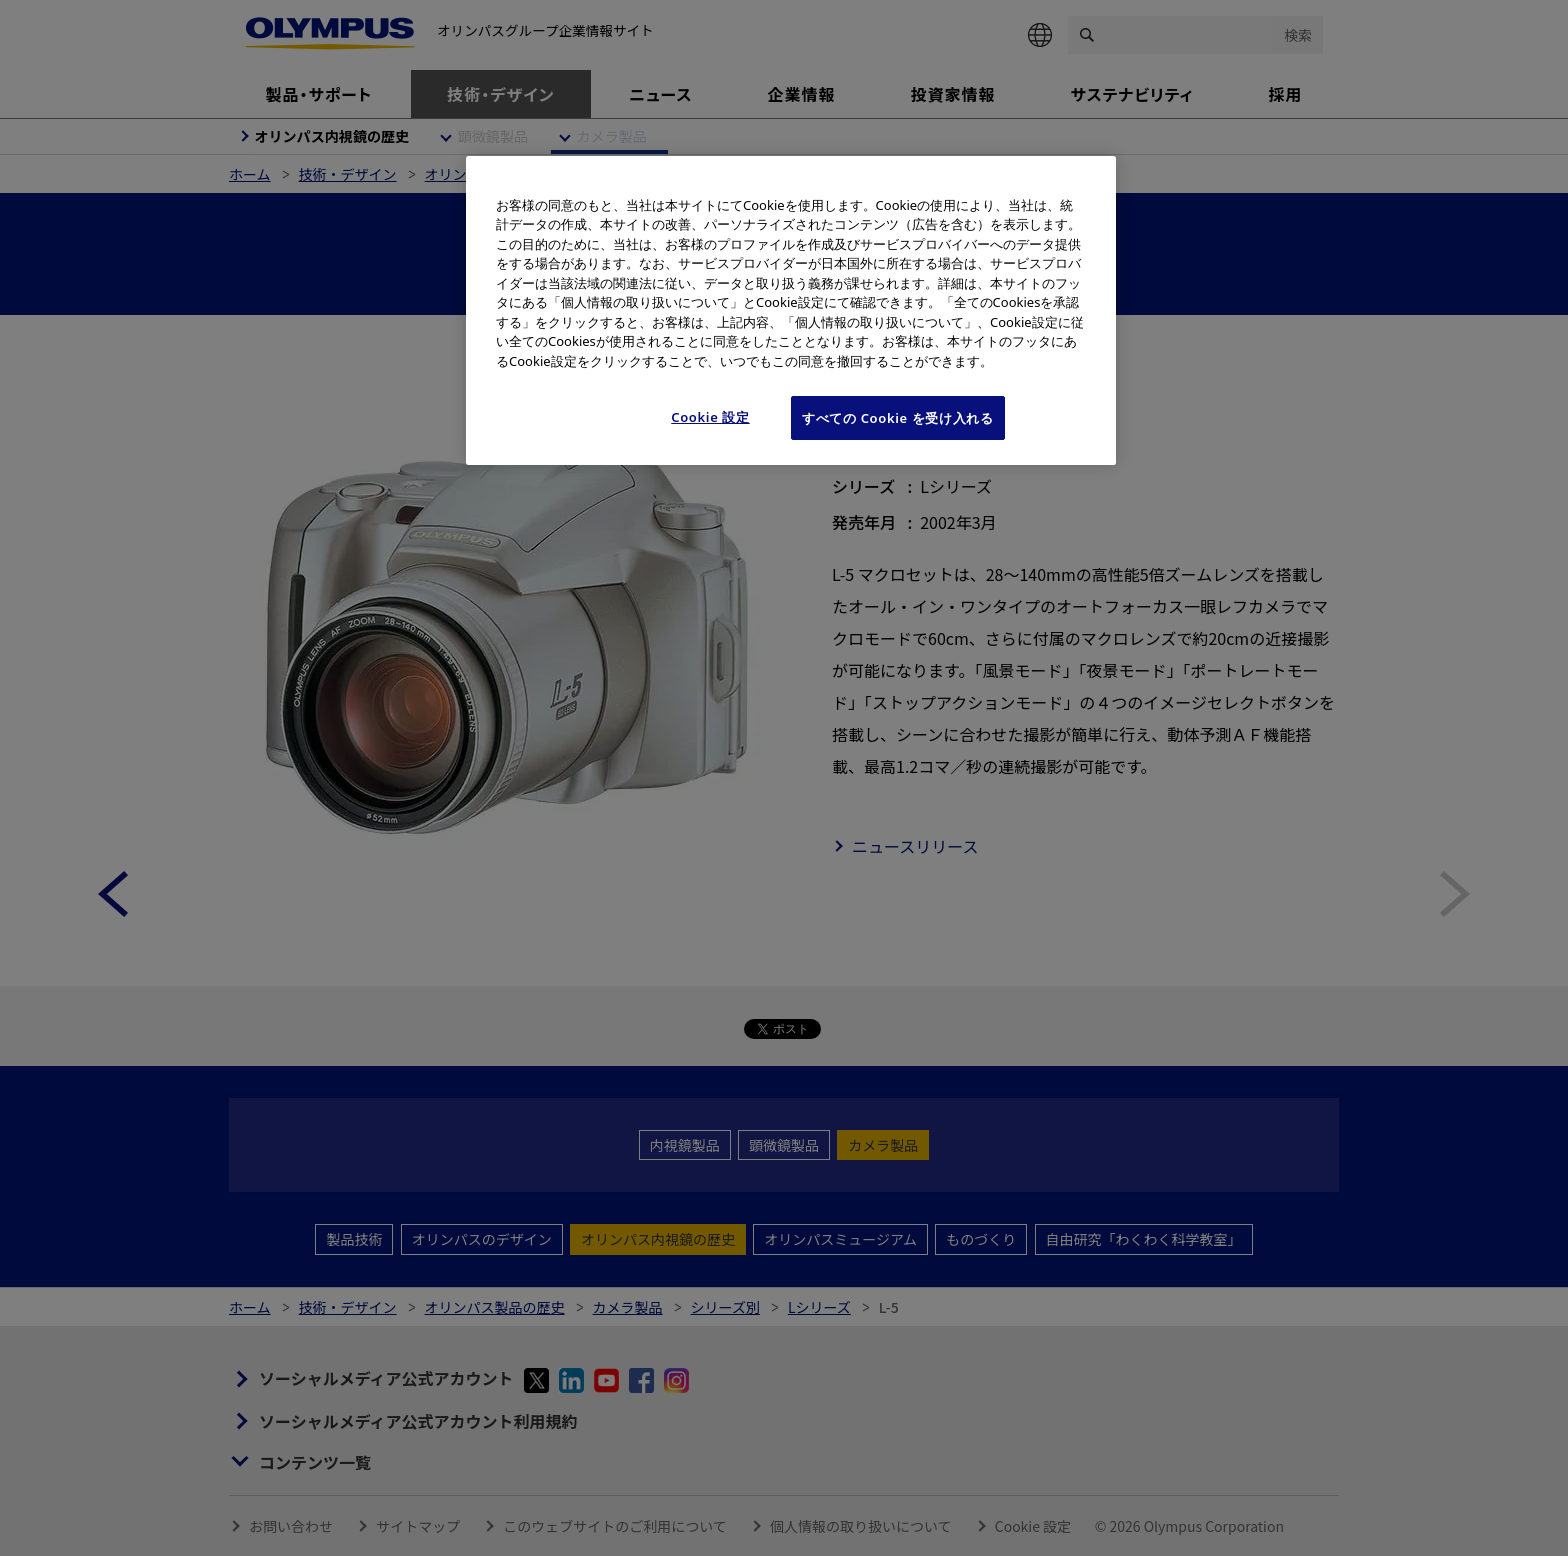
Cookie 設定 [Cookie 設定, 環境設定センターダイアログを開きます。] (710, 417)
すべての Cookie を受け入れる (898, 418)
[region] (791, 311)
